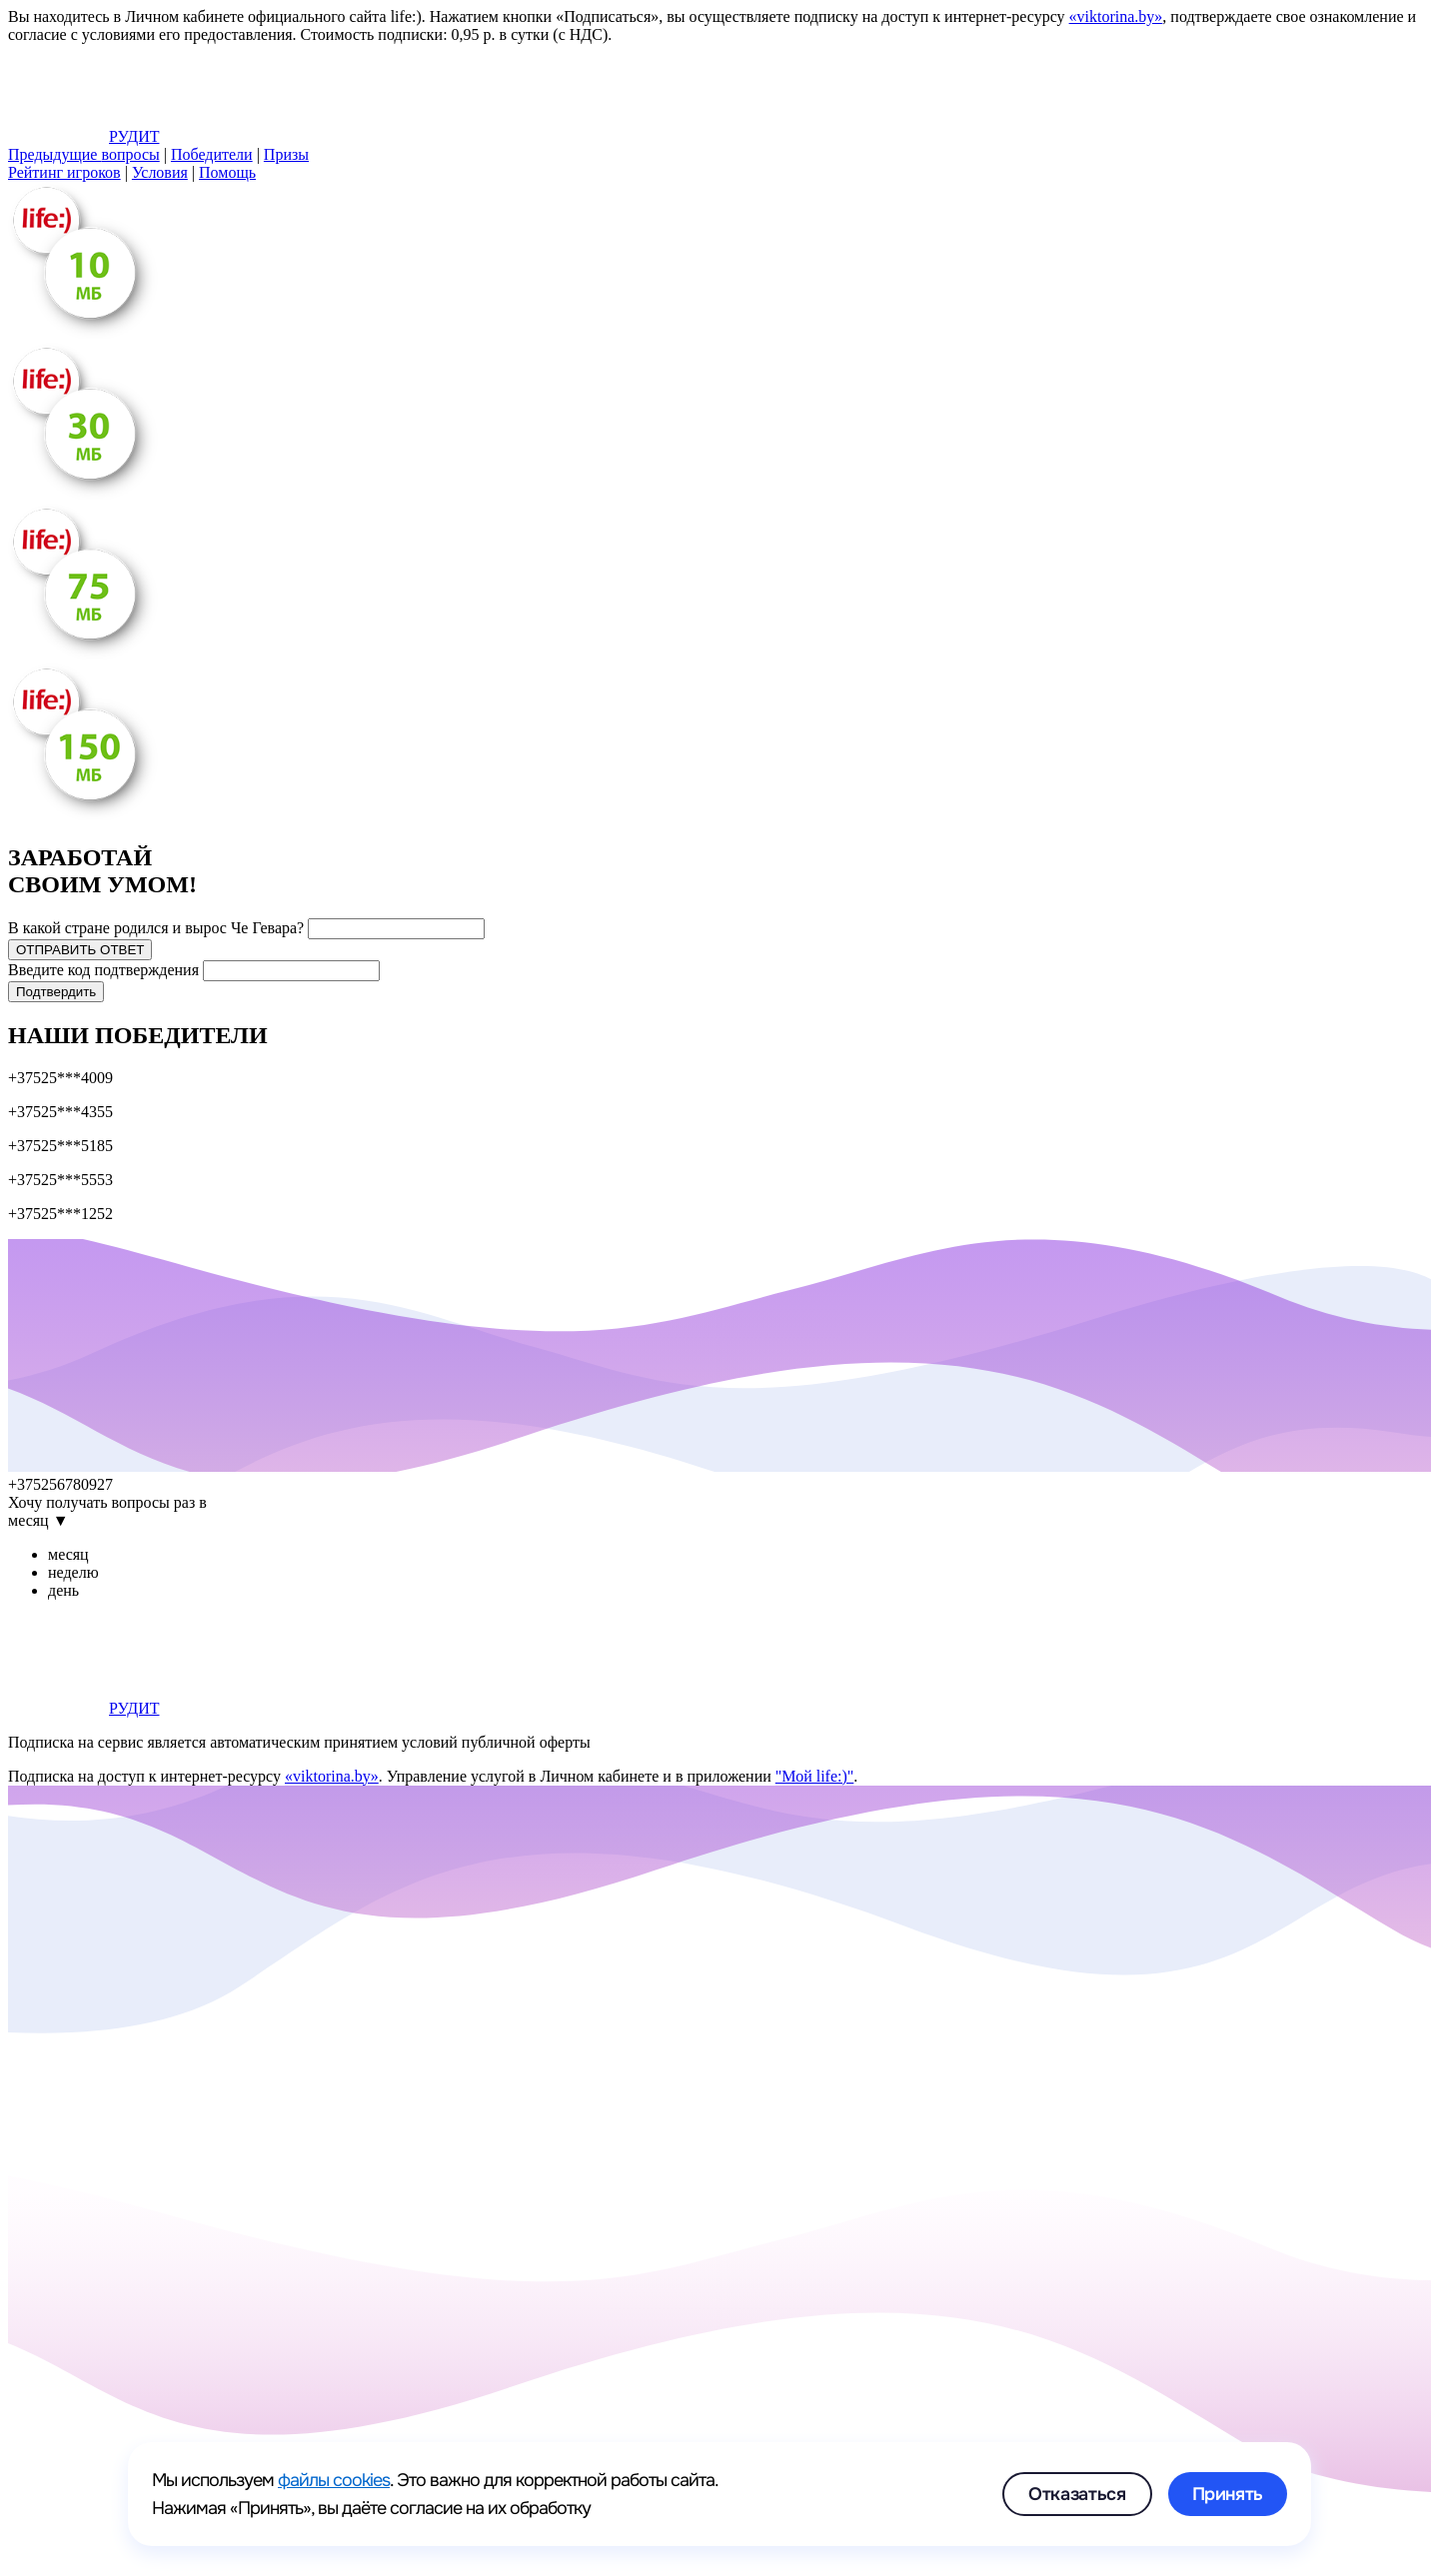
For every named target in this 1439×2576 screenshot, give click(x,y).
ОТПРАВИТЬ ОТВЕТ (80, 949)
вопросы (84, 154)
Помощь (227, 172)
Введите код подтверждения (103, 969)
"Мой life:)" (814, 1776)
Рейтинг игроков (64, 172)
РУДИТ (83, 136)
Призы (286, 154)
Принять (1227, 2494)
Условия (160, 172)
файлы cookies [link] (334, 2480)
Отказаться (1076, 2494)
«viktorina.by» (1116, 16)
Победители (212, 154)
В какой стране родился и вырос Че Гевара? (156, 927)
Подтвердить (56, 991)
